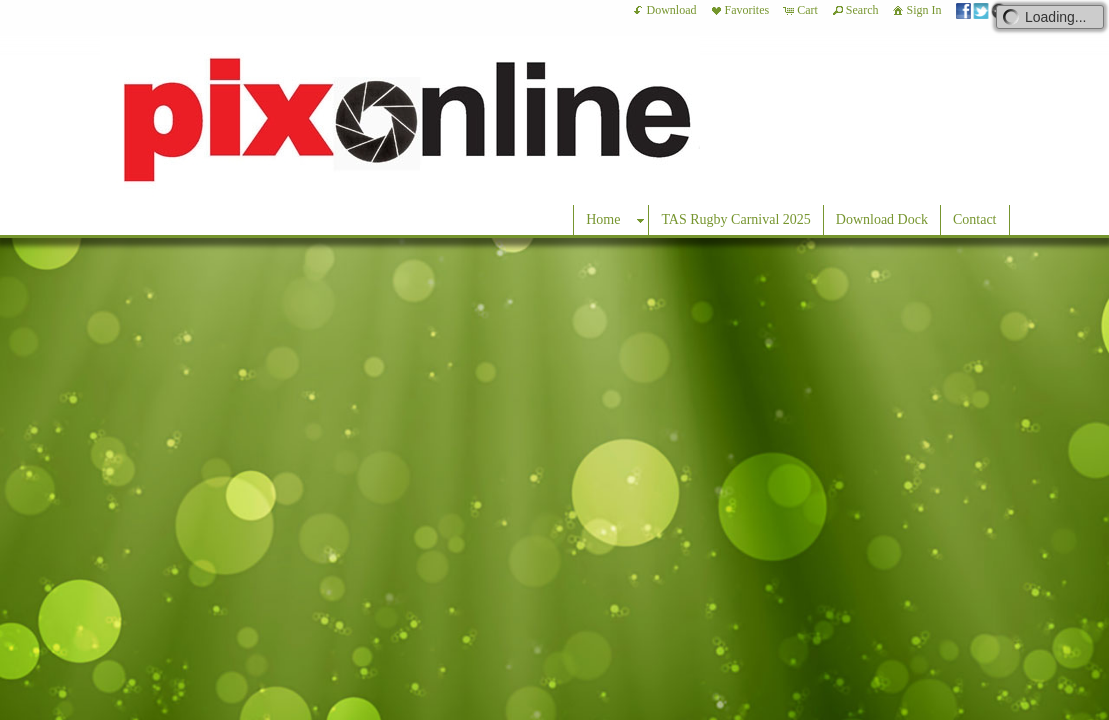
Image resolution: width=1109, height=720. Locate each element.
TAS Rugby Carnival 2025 (735, 219)
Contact (975, 219)
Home (603, 219)
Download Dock (882, 219)
